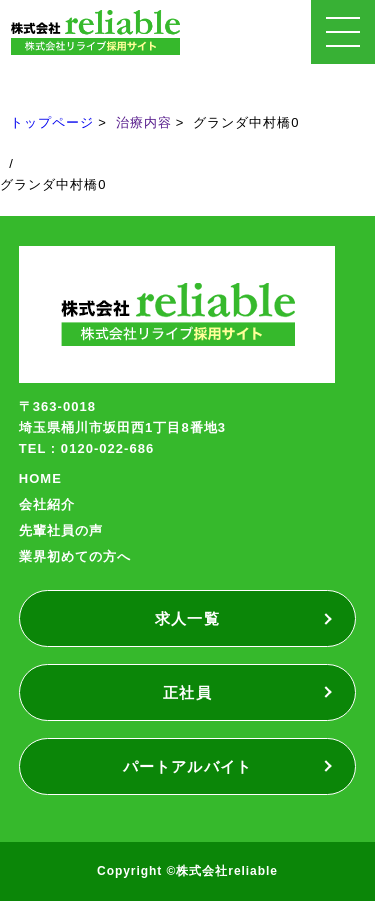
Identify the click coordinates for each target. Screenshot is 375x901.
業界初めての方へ (75, 556)
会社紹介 (47, 504)
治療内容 (144, 122)
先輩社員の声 (61, 530)
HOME (40, 478)
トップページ (52, 122)
